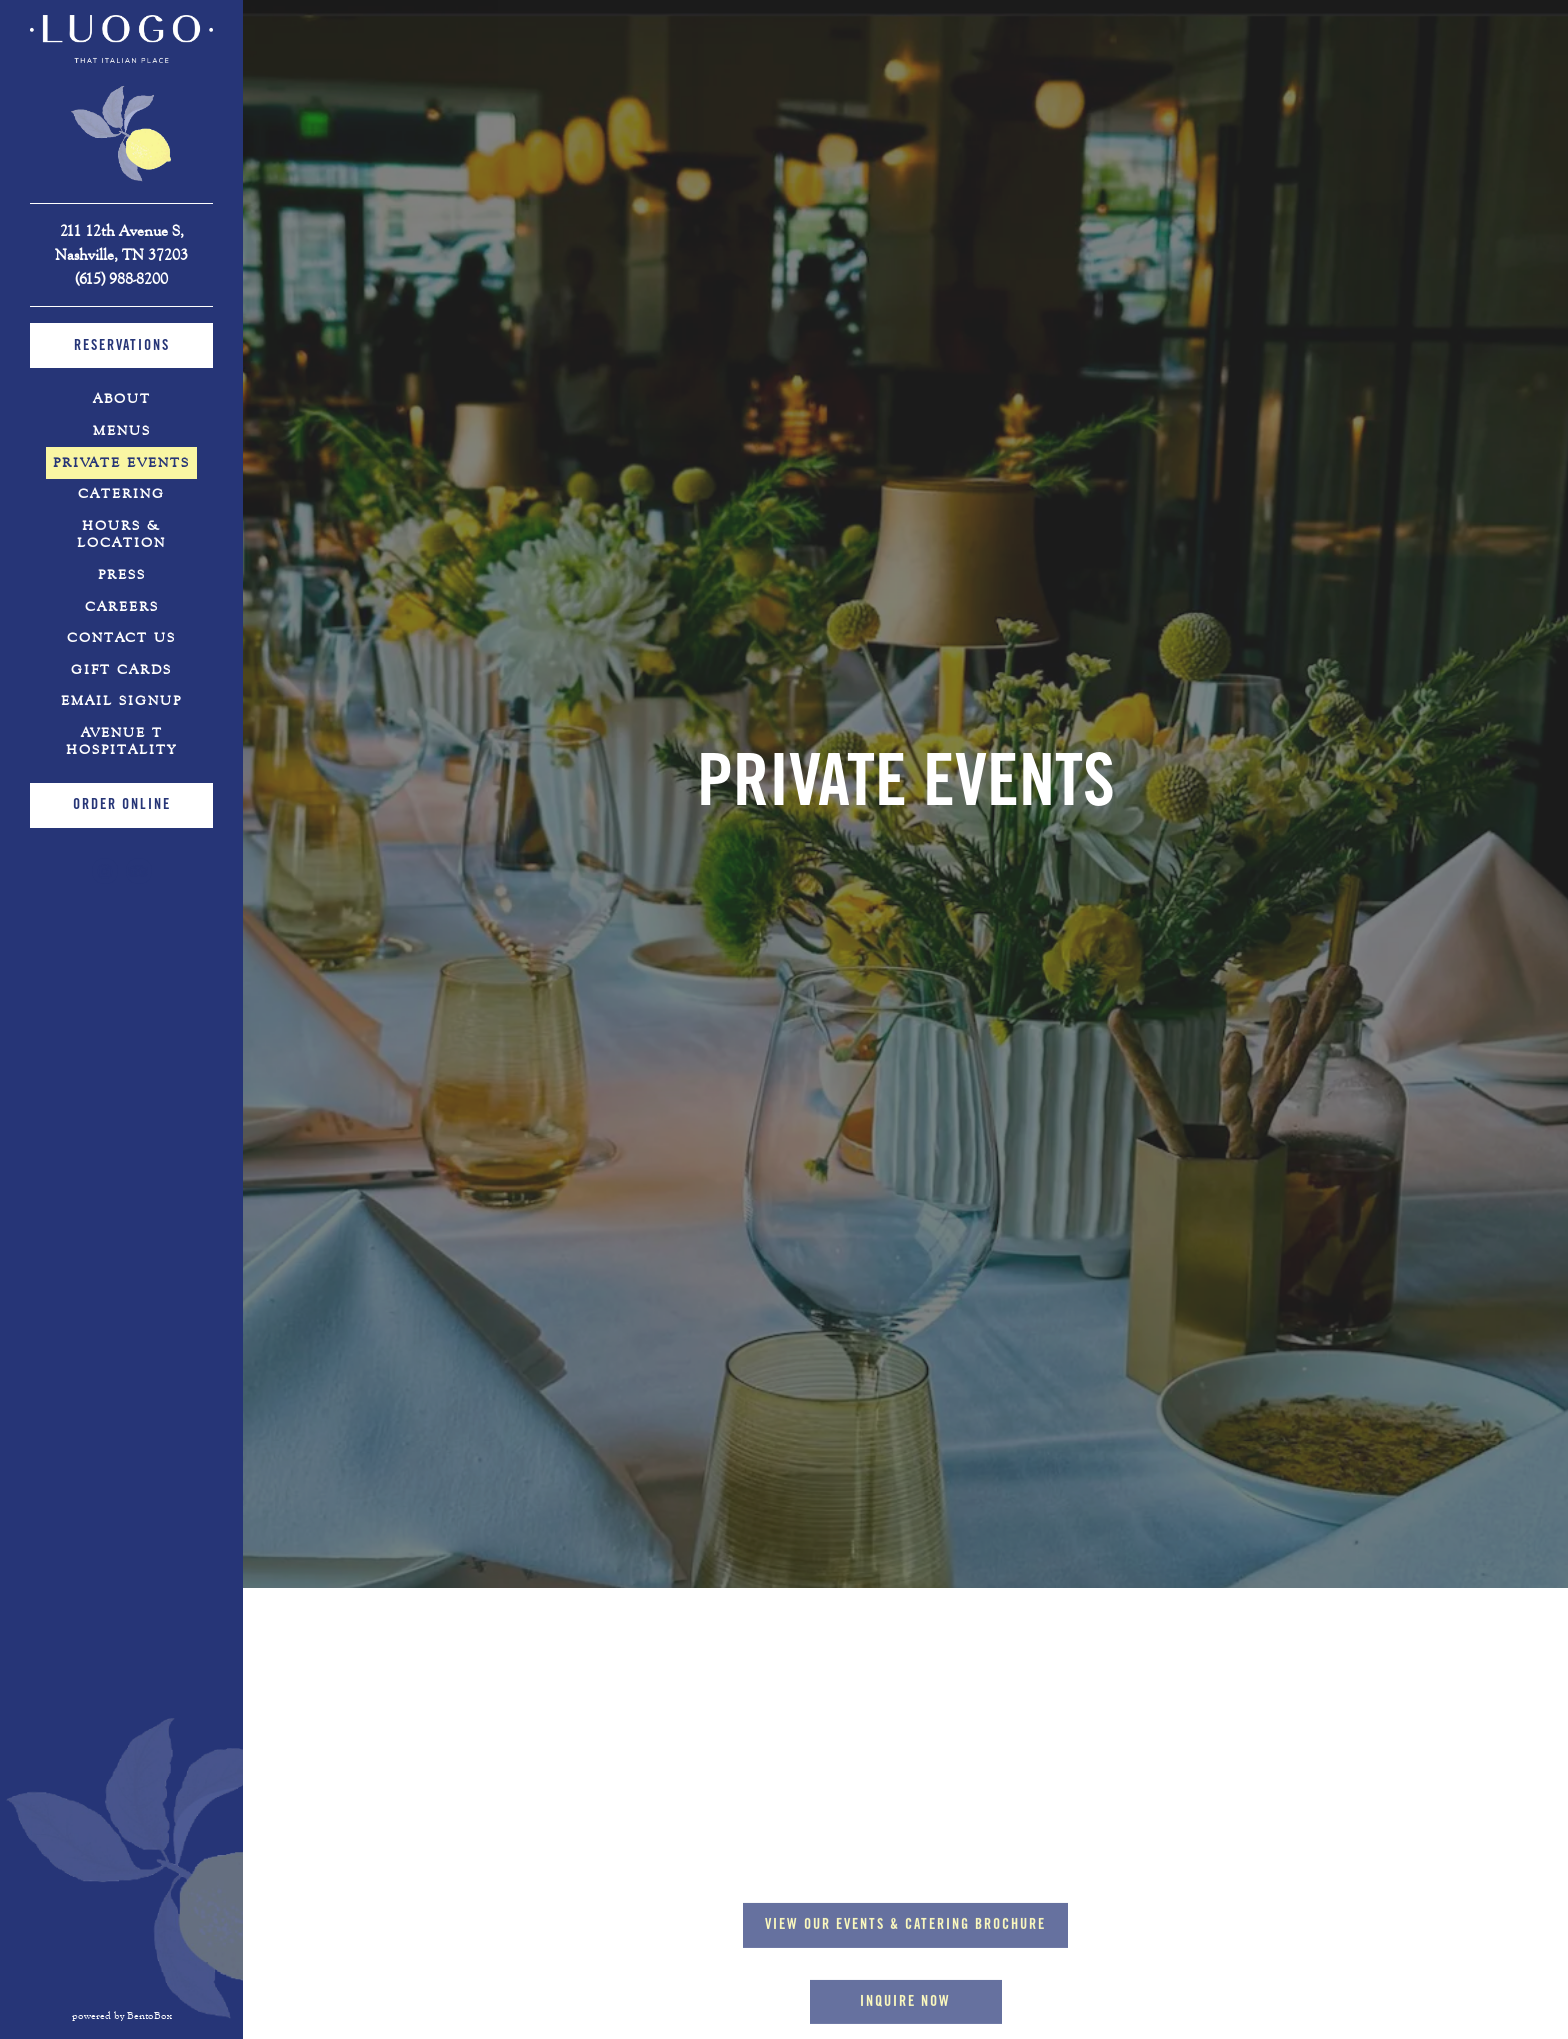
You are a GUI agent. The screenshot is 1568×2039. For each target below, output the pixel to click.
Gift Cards (125, 669)
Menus (122, 431)
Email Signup (121, 701)
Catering (121, 494)
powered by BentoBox (158, 2015)
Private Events (121, 463)
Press (122, 575)
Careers (122, 607)
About (122, 399)
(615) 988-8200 (121, 278)
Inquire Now (905, 1859)
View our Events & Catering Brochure (916, 1780)
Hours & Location (121, 534)
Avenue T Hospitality (139, 741)
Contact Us (121, 638)
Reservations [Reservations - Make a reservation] (122, 347)
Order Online (122, 806)
